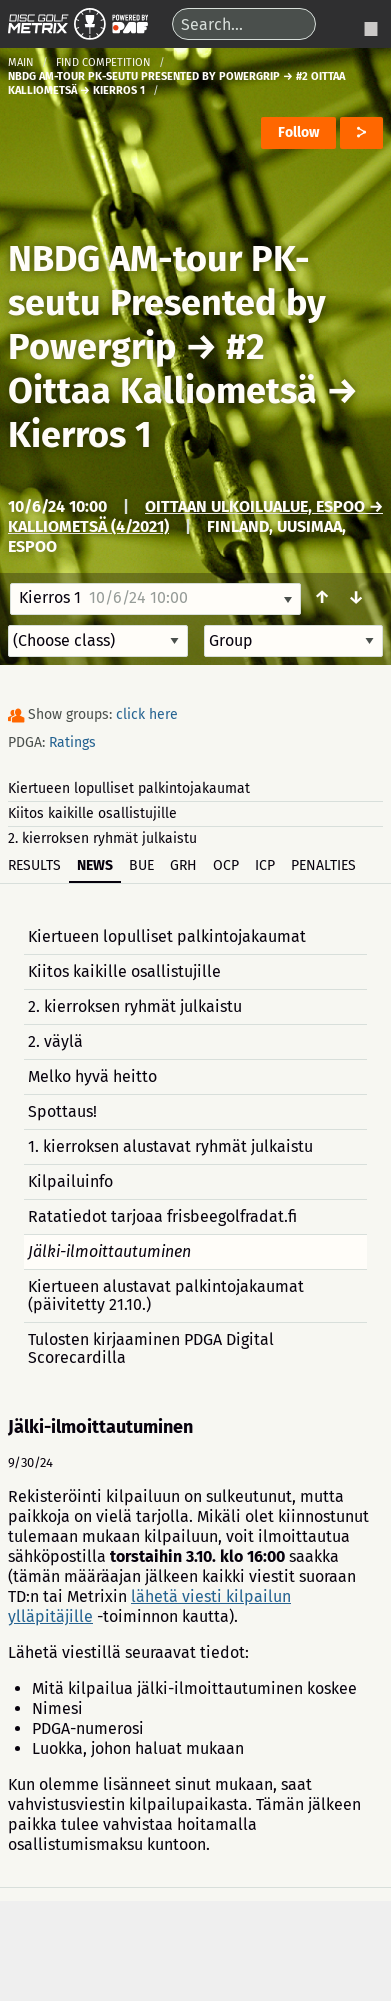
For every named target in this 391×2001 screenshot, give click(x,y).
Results (34, 865)
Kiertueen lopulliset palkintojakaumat (129, 788)
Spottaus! (62, 1111)
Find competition (103, 62)
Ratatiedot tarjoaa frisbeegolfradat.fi (162, 1216)
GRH (183, 865)
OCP (226, 865)
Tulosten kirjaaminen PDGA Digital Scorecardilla (151, 1348)
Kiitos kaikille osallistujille (92, 813)
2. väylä (55, 1041)
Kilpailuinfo (70, 1181)
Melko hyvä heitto (92, 1076)
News (95, 865)
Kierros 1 (80, 435)
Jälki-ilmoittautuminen (109, 1251)
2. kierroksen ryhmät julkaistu (102, 838)
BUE (141, 865)
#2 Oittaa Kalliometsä (162, 369)
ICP (265, 865)
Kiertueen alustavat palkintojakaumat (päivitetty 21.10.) (166, 1295)
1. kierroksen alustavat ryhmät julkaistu (170, 1146)
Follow (298, 132)
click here (147, 714)
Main (21, 62)
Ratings (72, 742)
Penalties (323, 865)
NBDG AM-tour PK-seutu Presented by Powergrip (167, 303)
